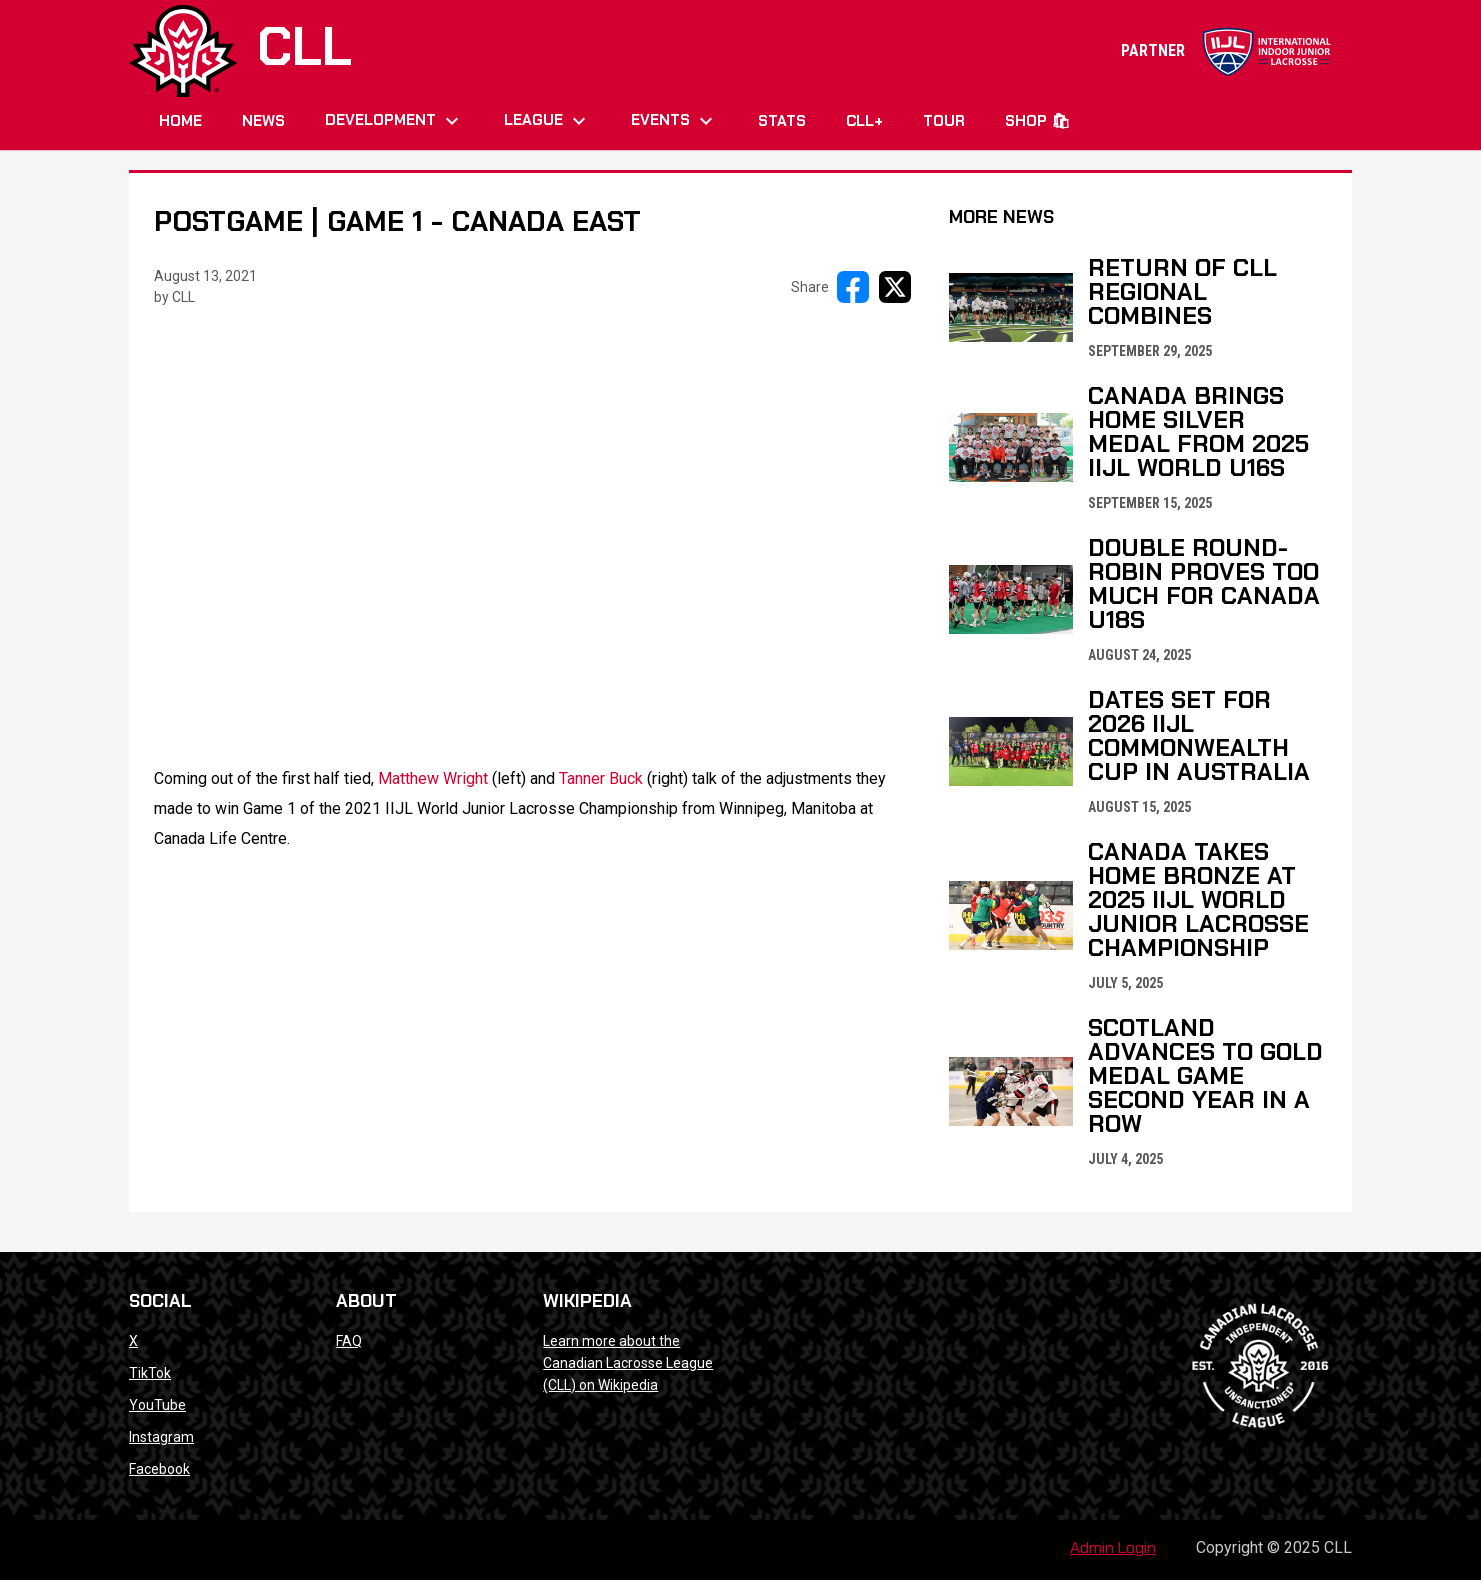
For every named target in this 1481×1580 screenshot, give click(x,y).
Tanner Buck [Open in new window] (601, 778)
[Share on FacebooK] (853, 287)
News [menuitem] (263, 121)
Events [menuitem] (674, 121)
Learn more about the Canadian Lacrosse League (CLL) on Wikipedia (628, 1363)
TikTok (150, 1373)
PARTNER (1226, 50)
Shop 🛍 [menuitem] (1037, 121)
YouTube (157, 1405)
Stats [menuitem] (782, 121)
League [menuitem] (547, 121)
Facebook (159, 1469)
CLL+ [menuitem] (864, 121)
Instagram (161, 1437)
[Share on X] (895, 287)
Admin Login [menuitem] (1113, 1547)
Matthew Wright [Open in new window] (433, 778)
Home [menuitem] (180, 121)
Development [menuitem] (394, 121)
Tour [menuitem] (944, 121)
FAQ (349, 1341)
